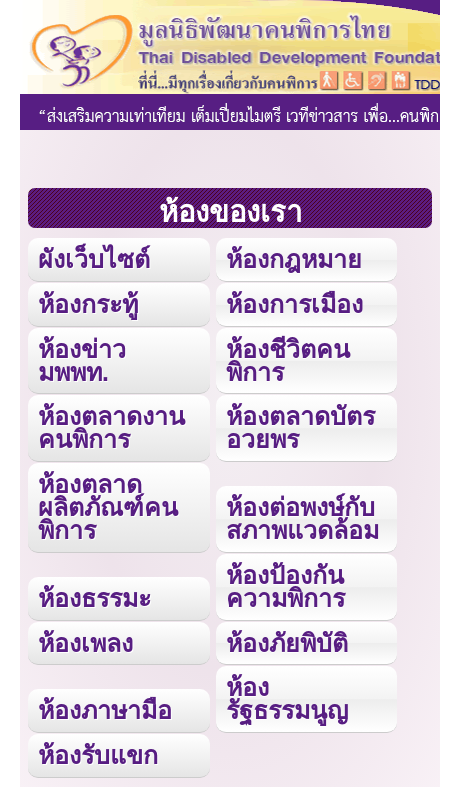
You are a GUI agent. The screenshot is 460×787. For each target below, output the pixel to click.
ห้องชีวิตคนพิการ (288, 360)
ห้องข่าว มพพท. (82, 360)
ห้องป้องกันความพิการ (285, 586)
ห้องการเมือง (294, 304)
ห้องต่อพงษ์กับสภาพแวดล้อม (302, 518)
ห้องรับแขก (98, 755)
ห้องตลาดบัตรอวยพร (300, 427)
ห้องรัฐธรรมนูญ (287, 698)
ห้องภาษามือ (105, 710)
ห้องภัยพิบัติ (287, 643)
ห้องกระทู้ (88, 304)
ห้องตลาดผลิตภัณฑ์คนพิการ (108, 507)
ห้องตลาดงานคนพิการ (111, 427)
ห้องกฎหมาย (294, 259)
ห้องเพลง (85, 643)
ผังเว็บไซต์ (94, 259)
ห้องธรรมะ (94, 598)
